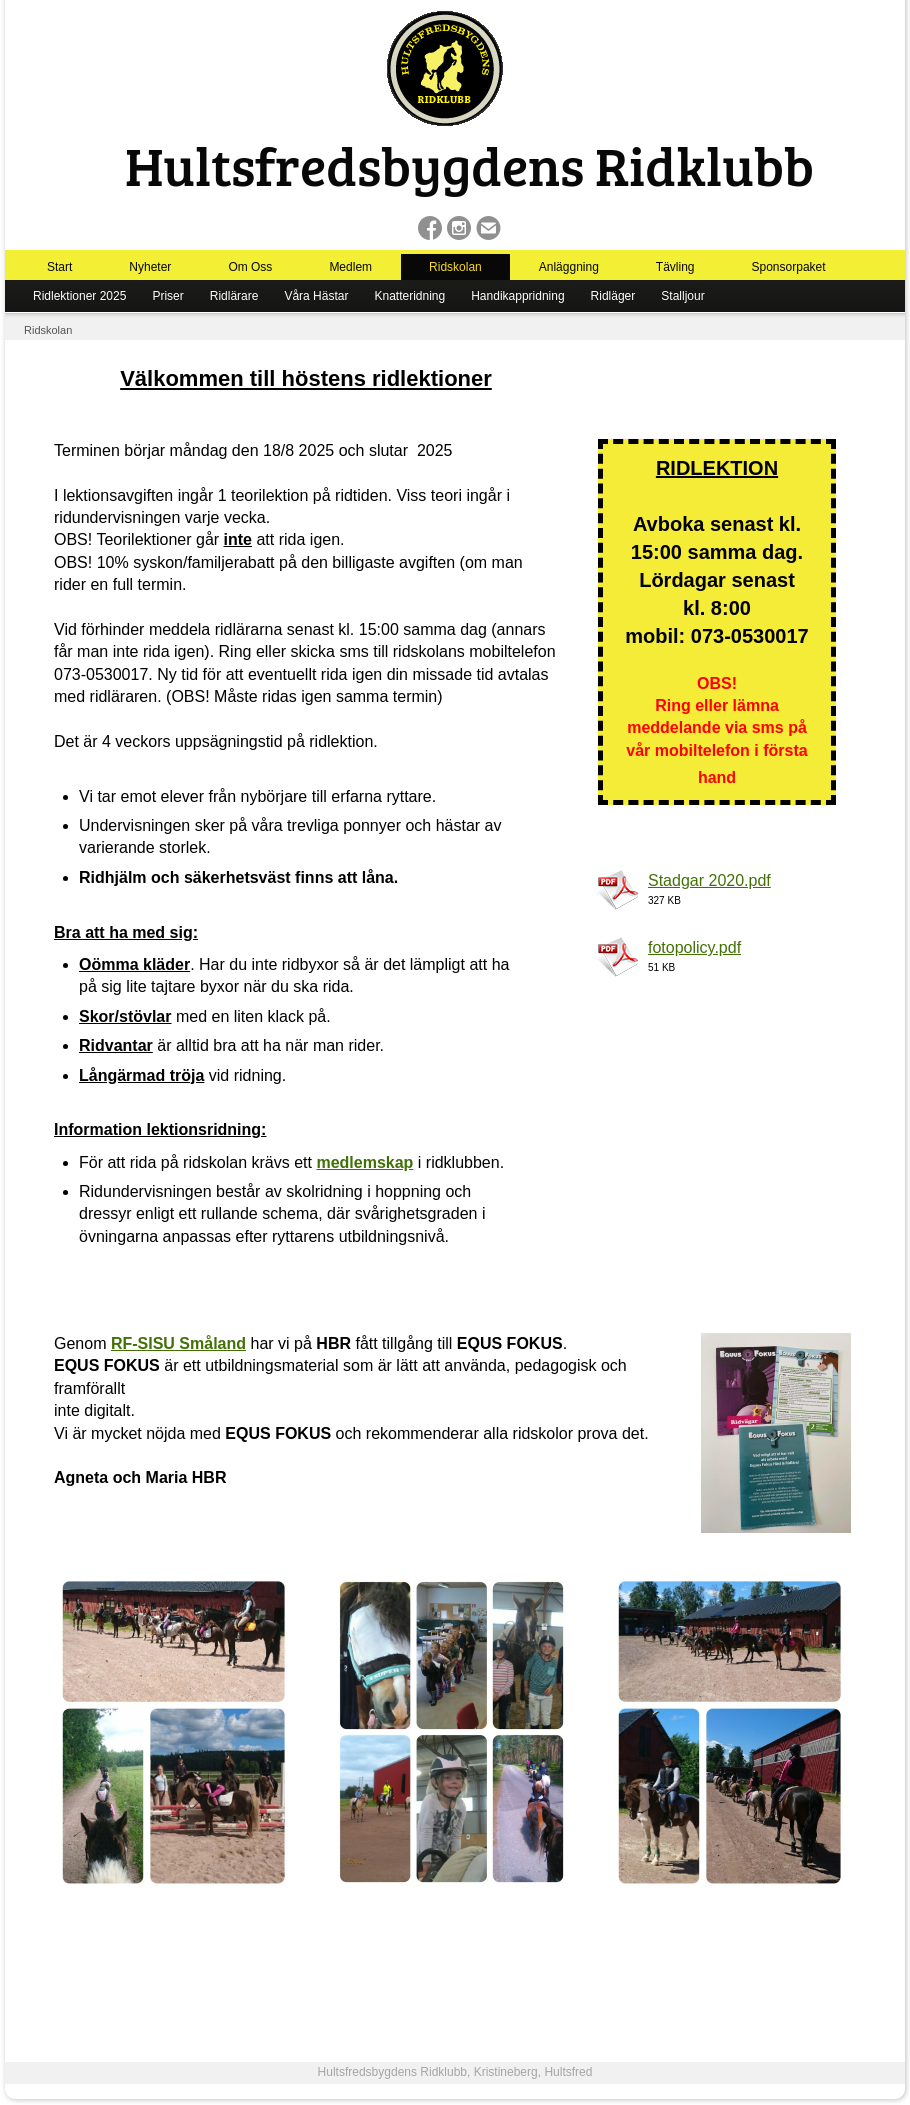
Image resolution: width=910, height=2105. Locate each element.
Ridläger (613, 296)
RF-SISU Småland (178, 1343)
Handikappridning (517, 296)
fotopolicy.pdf (694, 947)
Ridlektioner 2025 (79, 296)
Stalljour (682, 296)
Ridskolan (455, 267)
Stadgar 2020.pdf (709, 880)
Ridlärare (234, 296)
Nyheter (150, 267)
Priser (167, 296)
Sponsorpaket (789, 267)
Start (59, 267)
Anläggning (569, 267)
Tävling (675, 267)
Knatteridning (409, 296)
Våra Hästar (316, 296)
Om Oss (250, 267)
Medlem (350, 267)
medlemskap (364, 1162)
